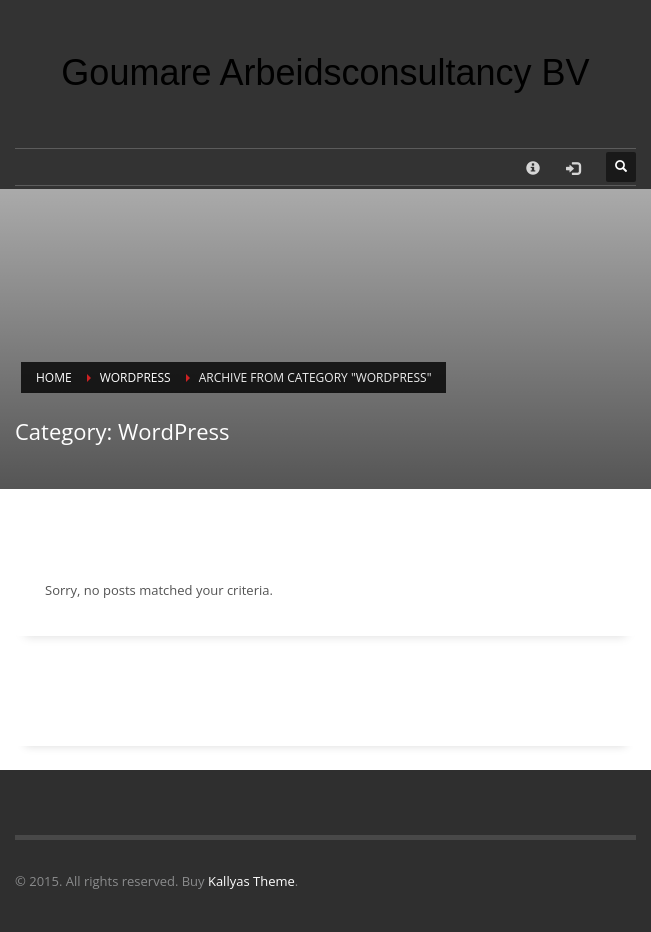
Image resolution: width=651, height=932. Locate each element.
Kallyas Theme (251, 881)
